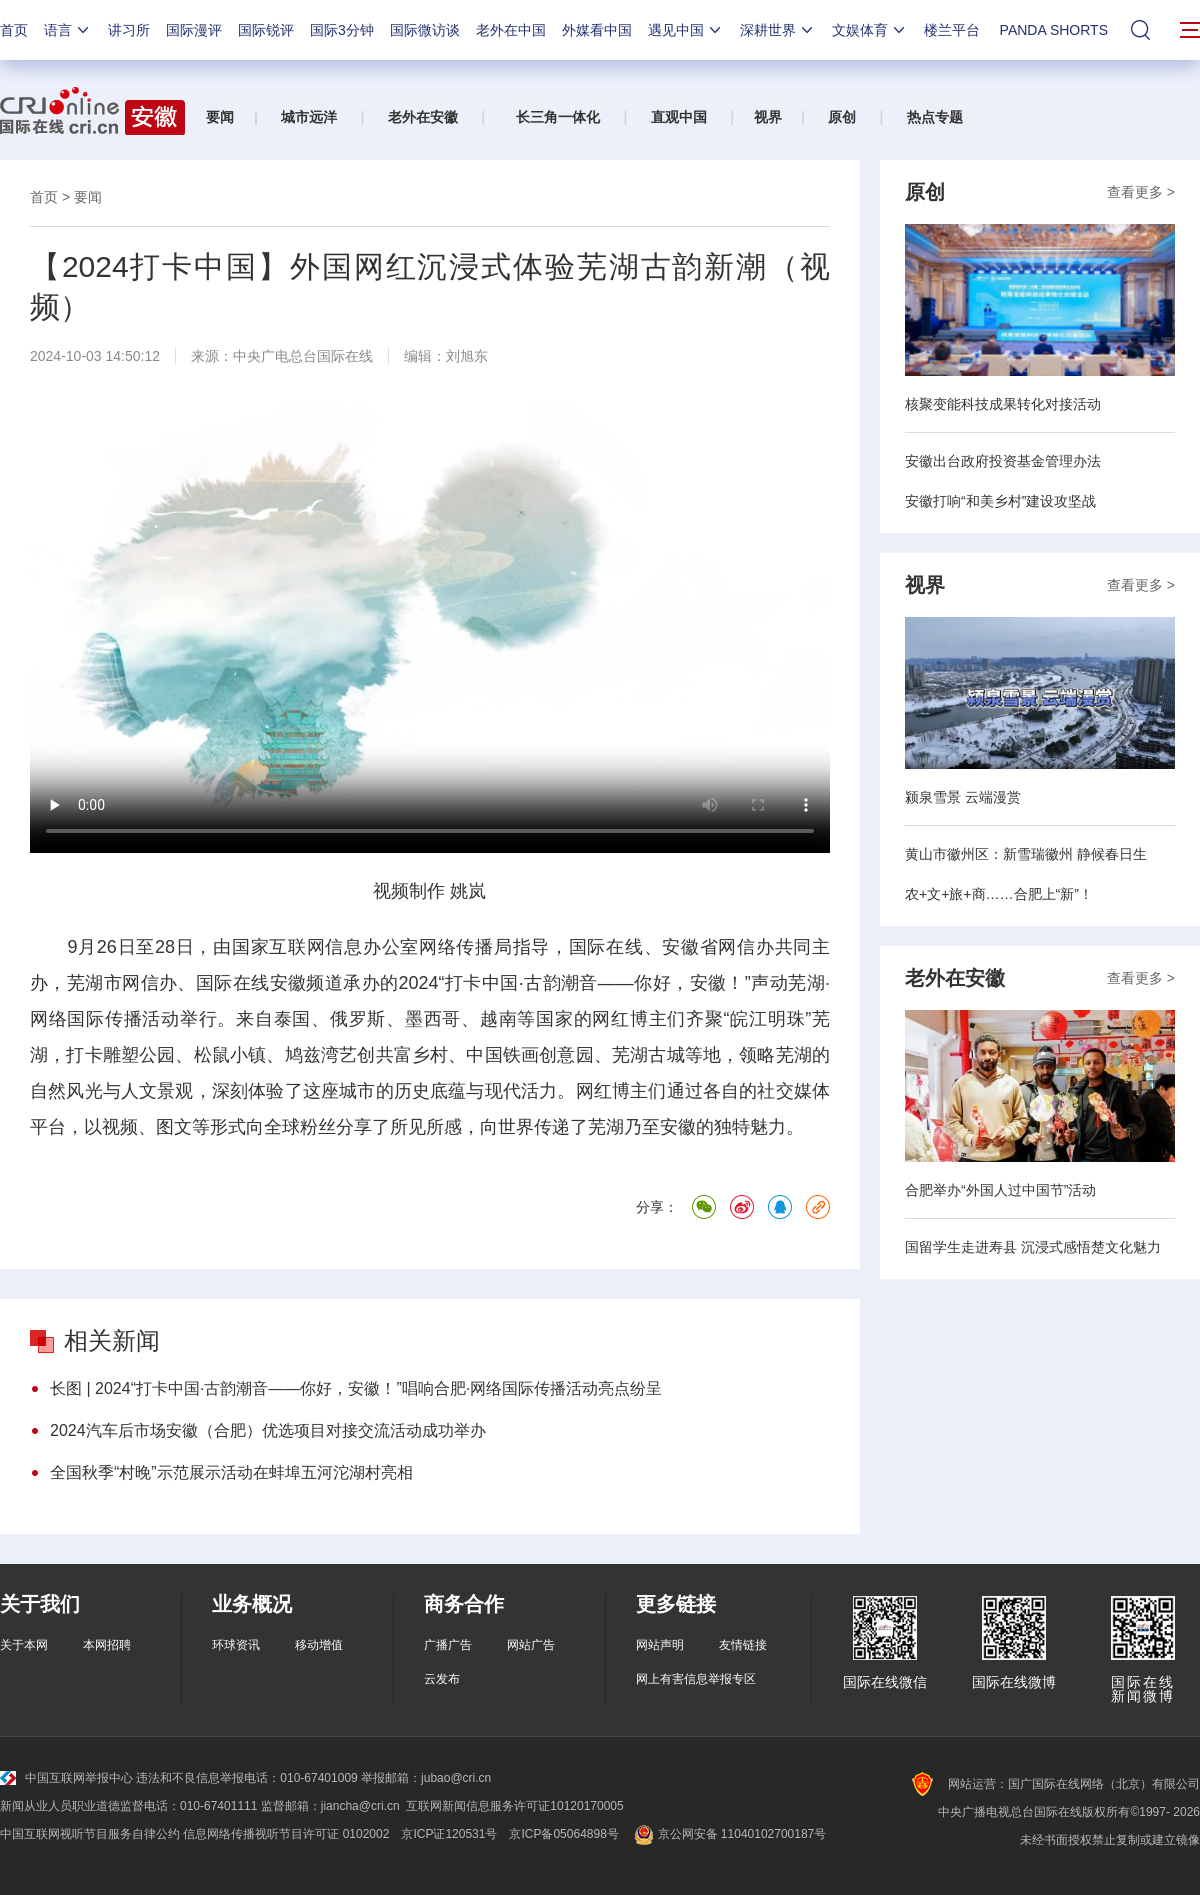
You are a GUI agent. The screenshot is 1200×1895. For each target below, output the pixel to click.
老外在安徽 (423, 117)
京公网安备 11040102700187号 (728, 1834)
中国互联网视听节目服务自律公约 (90, 1834)
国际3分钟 (342, 30)
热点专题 (935, 117)
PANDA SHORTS (1054, 30)
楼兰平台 (952, 30)
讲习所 (129, 30)
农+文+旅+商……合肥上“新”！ (999, 894)
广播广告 (448, 1645)
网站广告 (531, 1645)
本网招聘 (107, 1645)
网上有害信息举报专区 (696, 1679)
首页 (14, 30)
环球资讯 (236, 1645)
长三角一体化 (558, 117)
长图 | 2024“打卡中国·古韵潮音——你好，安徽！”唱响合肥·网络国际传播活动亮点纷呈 (356, 1388)
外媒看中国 (597, 30)
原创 (842, 117)
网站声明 (660, 1645)
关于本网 (24, 1645)
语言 (68, 30)
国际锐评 (266, 30)
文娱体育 (870, 30)
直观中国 (679, 117)
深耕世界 (778, 30)
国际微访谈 (425, 30)
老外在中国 (511, 30)
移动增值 (319, 1645)
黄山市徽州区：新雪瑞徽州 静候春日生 (1026, 854)
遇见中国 (686, 30)
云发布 (442, 1679)
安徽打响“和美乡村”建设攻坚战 (1000, 501)
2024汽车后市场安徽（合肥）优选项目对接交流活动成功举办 (268, 1430)
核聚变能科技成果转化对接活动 (1003, 404)
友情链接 (743, 1645)
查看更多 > (1141, 192)
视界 (768, 117)
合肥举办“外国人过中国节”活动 (1000, 1190)
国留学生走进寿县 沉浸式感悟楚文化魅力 (1033, 1247)
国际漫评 (194, 30)
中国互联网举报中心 (66, 1778)
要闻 (220, 117)
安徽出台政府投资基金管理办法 (1003, 461)
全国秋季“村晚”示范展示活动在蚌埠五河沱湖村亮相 (231, 1472)
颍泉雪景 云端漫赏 (963, 797)
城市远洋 (309, 117)
